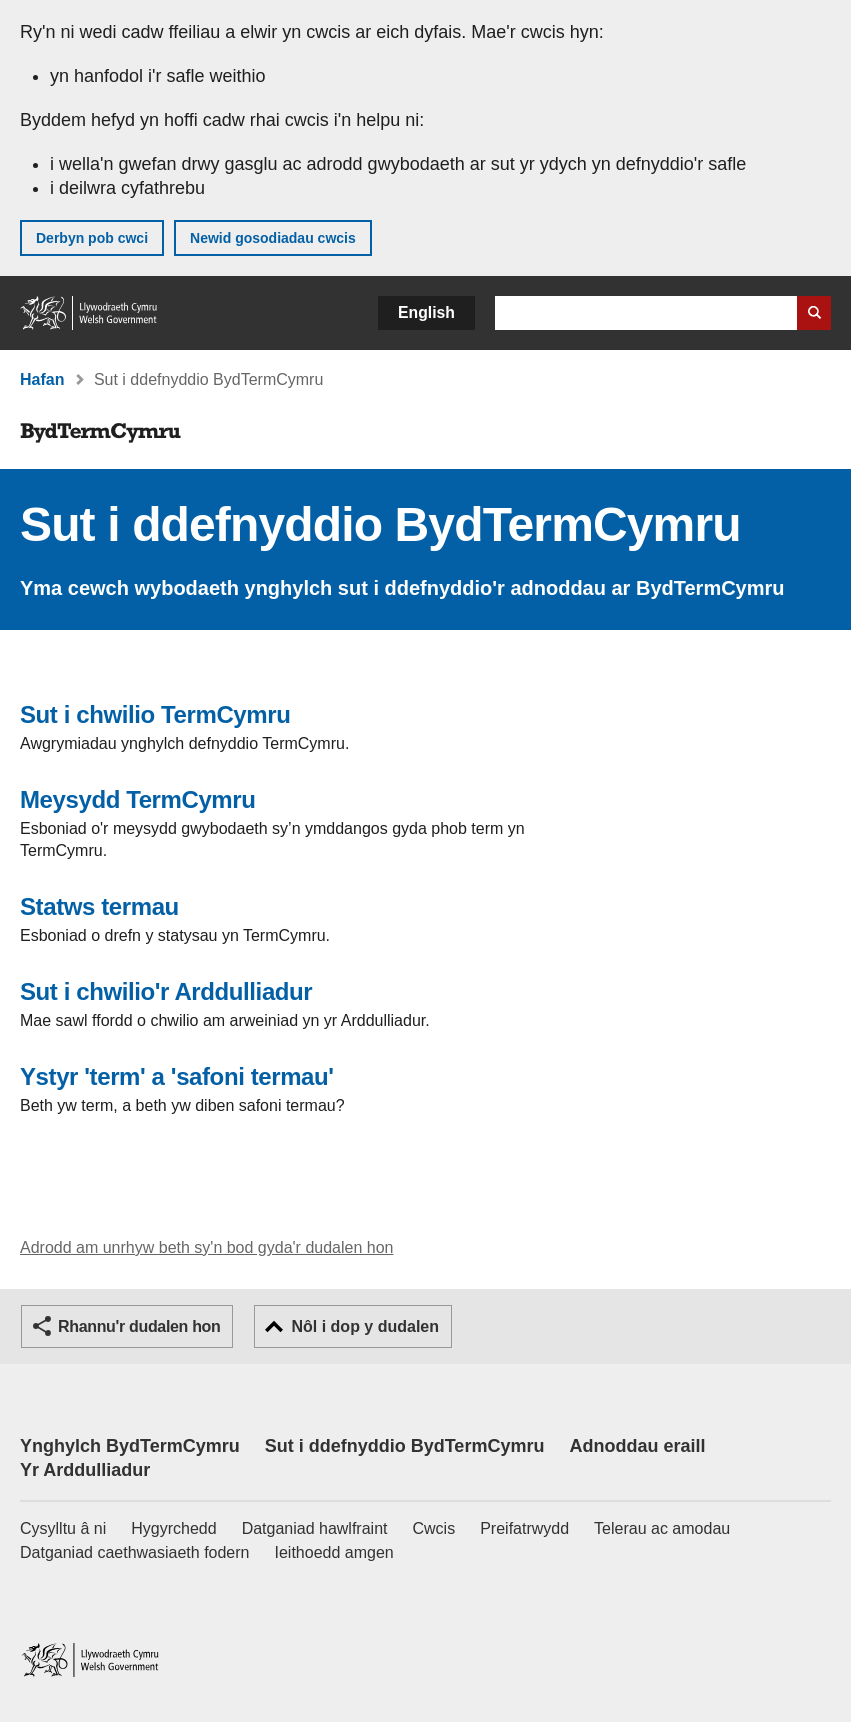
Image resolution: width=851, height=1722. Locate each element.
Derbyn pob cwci (92, 238)
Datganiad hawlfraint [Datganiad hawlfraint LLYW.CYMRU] (315, 1528)
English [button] (426, 312)
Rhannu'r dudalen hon (139, 1326)
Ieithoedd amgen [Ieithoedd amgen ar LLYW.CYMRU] (334, 1552)
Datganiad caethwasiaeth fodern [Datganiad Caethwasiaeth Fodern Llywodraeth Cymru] (135, 1552)
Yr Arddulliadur (85, 1470)
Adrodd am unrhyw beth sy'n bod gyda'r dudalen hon (206, 1247)
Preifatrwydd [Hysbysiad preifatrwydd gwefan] (524, 1528)
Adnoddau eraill (637, 1446)
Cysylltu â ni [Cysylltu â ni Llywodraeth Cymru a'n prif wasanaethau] (63, 1528)
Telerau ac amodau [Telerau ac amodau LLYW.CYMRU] (662, 1528)
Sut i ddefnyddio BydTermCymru (405, 1446)
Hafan (42, 379)
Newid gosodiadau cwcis (273, 238)
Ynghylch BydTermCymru (130, 1446)
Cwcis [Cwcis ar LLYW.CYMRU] (434, 1528)
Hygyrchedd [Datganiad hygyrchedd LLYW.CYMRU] (173, 1528)
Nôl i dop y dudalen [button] (365, 1326)
